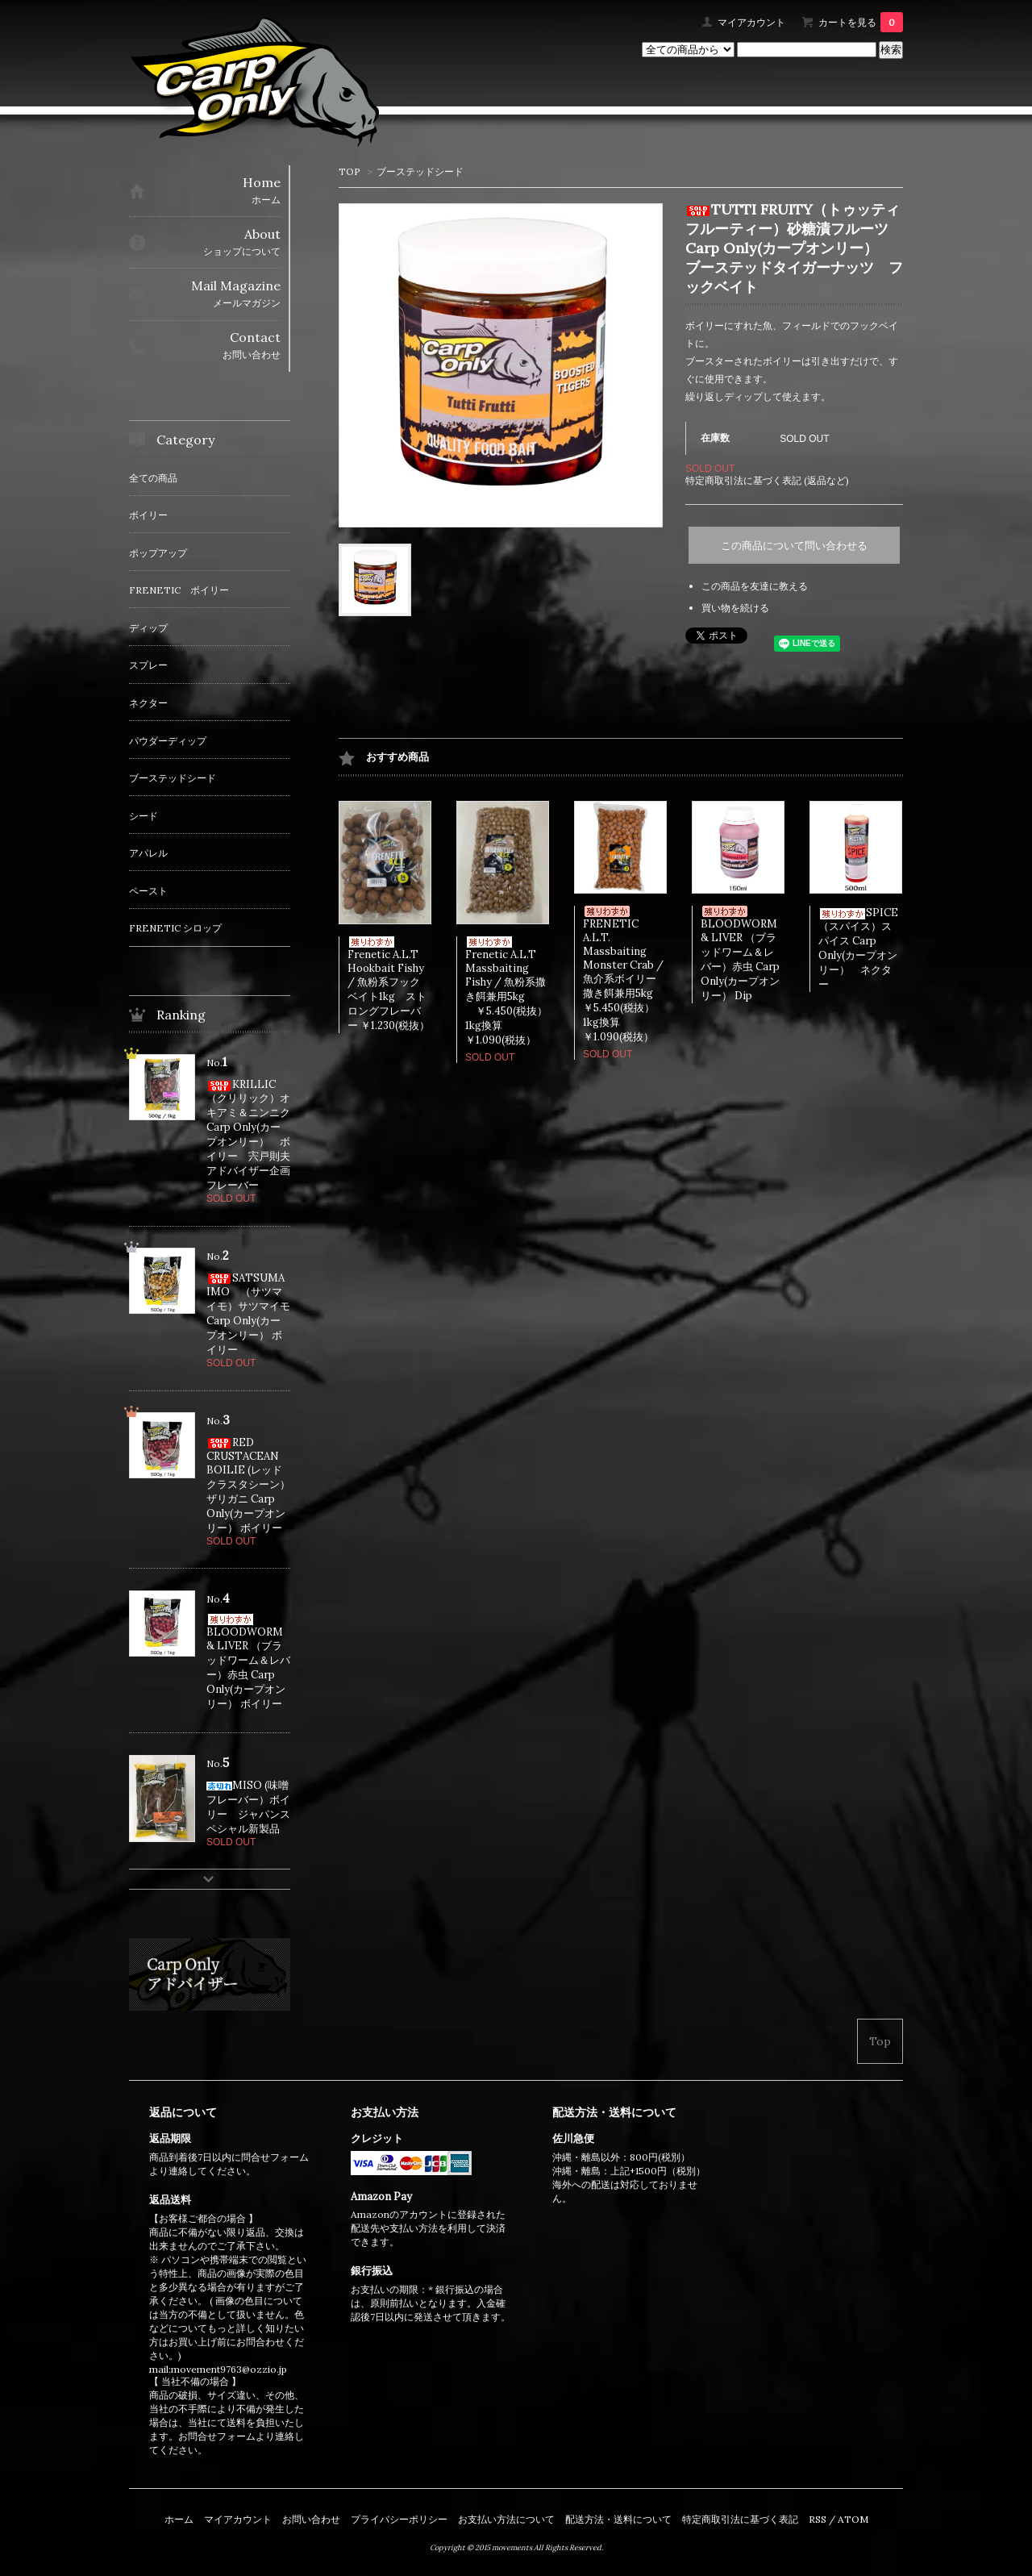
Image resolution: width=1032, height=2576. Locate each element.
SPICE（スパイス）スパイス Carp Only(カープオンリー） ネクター (858, 948)
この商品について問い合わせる (794, 546)
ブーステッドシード (420, 171)
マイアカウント (751, 22)
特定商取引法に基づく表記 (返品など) (767, 480)
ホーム (179, 2519)
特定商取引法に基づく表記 (740, 2519)
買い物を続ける (735, 608)
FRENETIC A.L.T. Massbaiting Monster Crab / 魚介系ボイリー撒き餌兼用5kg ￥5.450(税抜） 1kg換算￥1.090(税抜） (634, 975)
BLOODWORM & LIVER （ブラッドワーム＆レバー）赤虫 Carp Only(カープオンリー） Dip (740, 954)
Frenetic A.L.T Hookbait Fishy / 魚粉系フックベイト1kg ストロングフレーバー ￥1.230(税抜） (388, 984)
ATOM (853, 2519)
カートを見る (860, 22)
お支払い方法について (506, 2519)
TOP (349, 171)
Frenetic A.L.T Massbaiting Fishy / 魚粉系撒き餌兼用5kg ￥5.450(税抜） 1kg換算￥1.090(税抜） (516, 991)
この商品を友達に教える (754, 586)
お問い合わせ (311, 2519)
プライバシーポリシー (399, 2519)
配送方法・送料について (618, 2519)
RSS (817, 2519)
